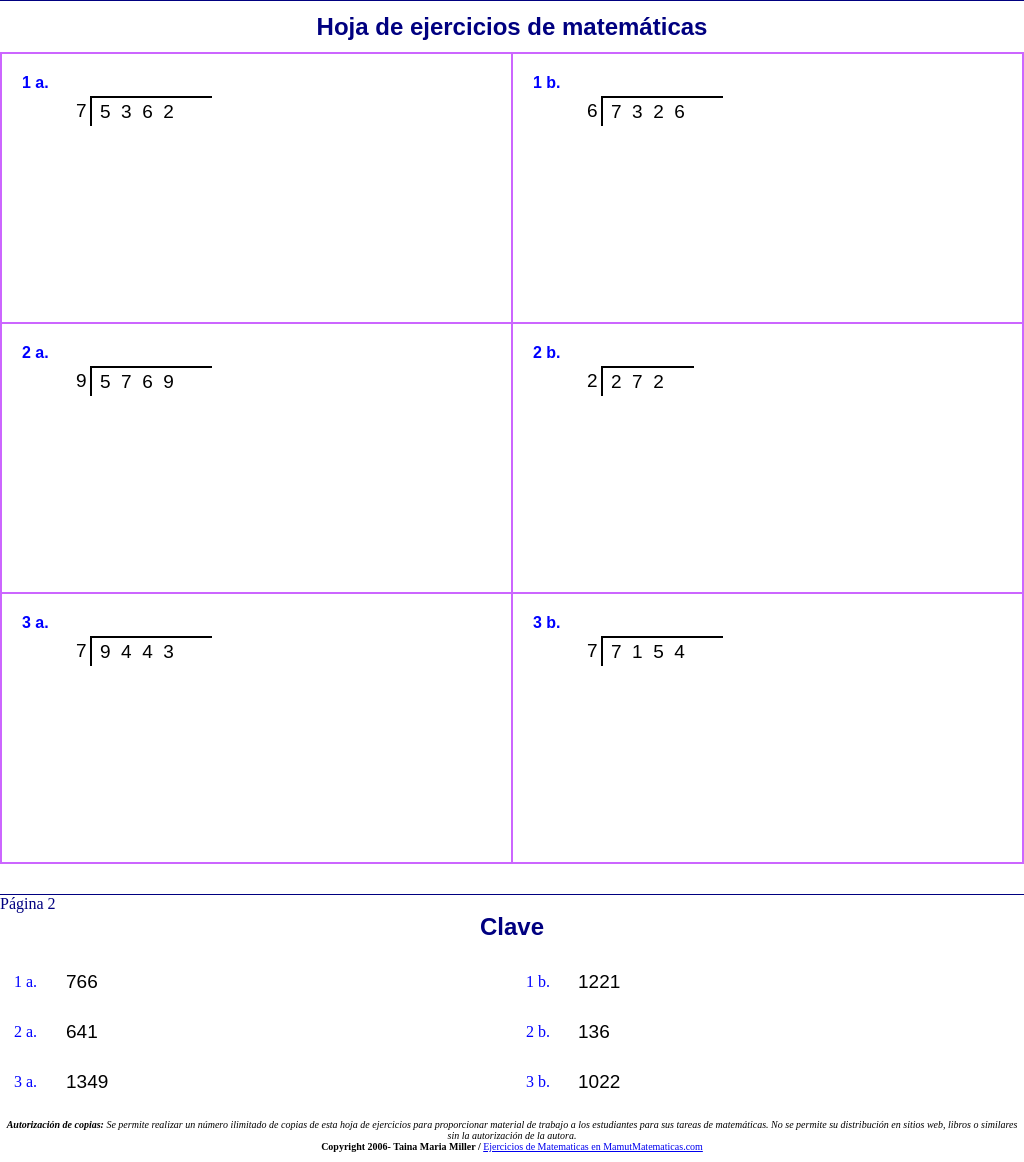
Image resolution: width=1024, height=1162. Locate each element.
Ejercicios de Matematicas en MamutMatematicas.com (593, 1146)
